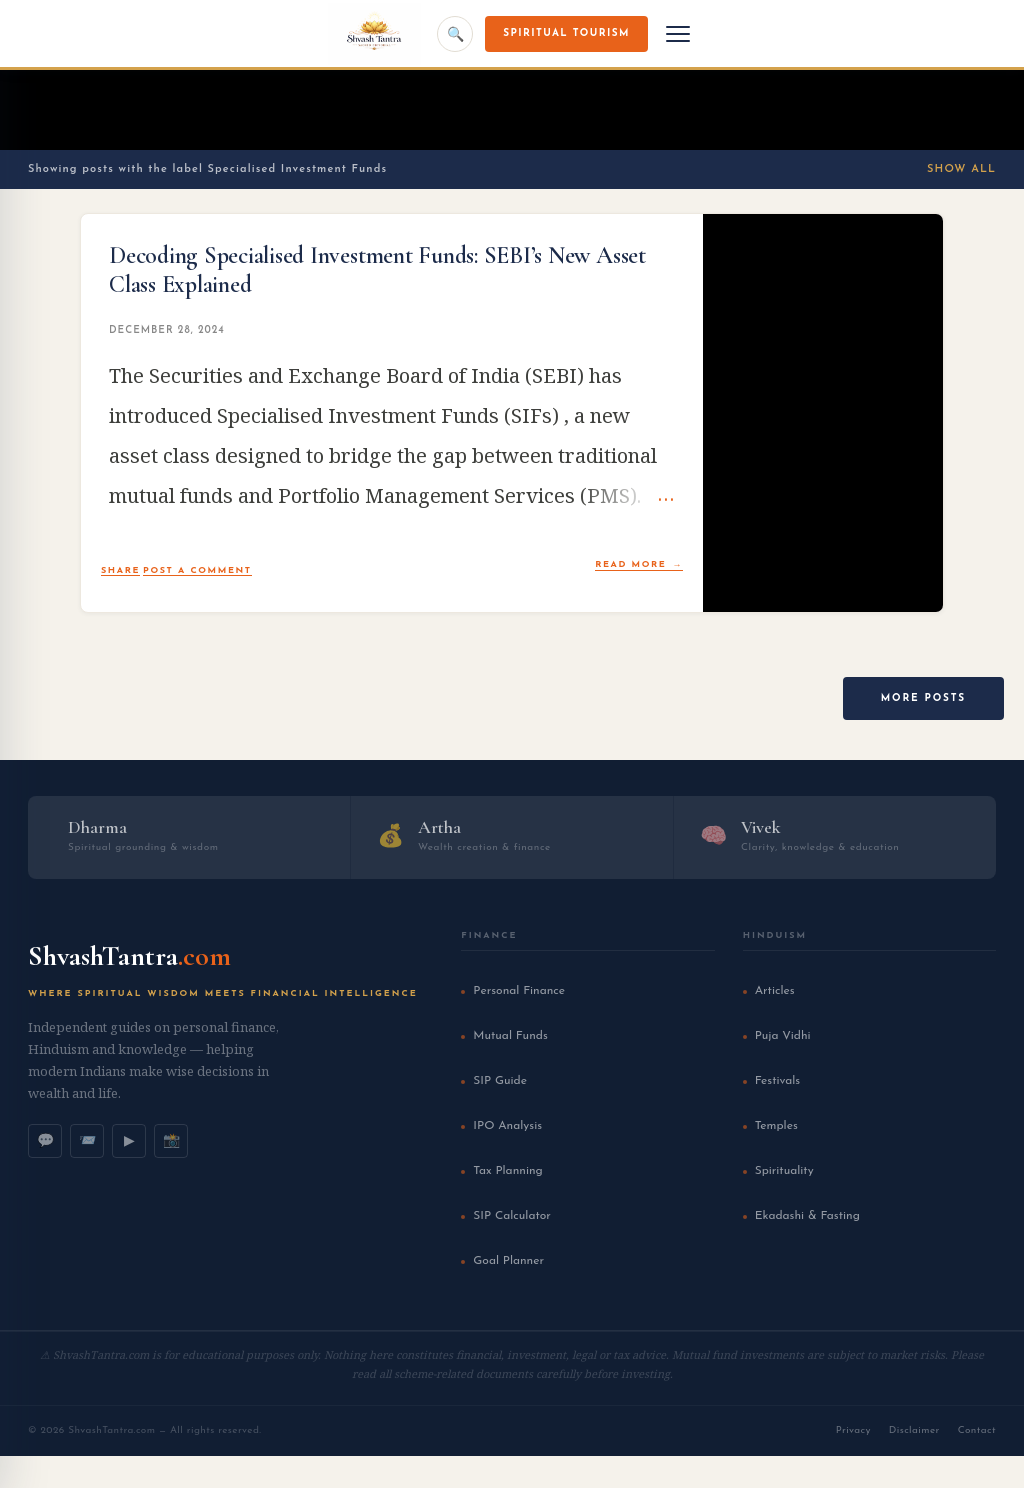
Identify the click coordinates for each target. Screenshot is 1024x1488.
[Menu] (678, 34)
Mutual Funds (510, 1036)
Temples (776, 1126)
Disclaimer (914, 1430)
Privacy (853, 1430)
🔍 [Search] (455, 33)
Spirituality (784, 1171)
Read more (630, 564)
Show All (961, 169)
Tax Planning (507, 1171)
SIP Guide (500, 1081)
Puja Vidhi (783, 1036)
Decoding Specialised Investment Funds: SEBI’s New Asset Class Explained (377, 270)
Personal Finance (519, 991)
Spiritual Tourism (566, 33)
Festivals (778, 1081)
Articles (775, 991)
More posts (923, 698)
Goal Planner (508, 1261)
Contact (977, 1430)
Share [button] (120, 570)
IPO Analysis (507, 1126)
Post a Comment (197, 570)
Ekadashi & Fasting (807, 1216)
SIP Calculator (511, 1216)
